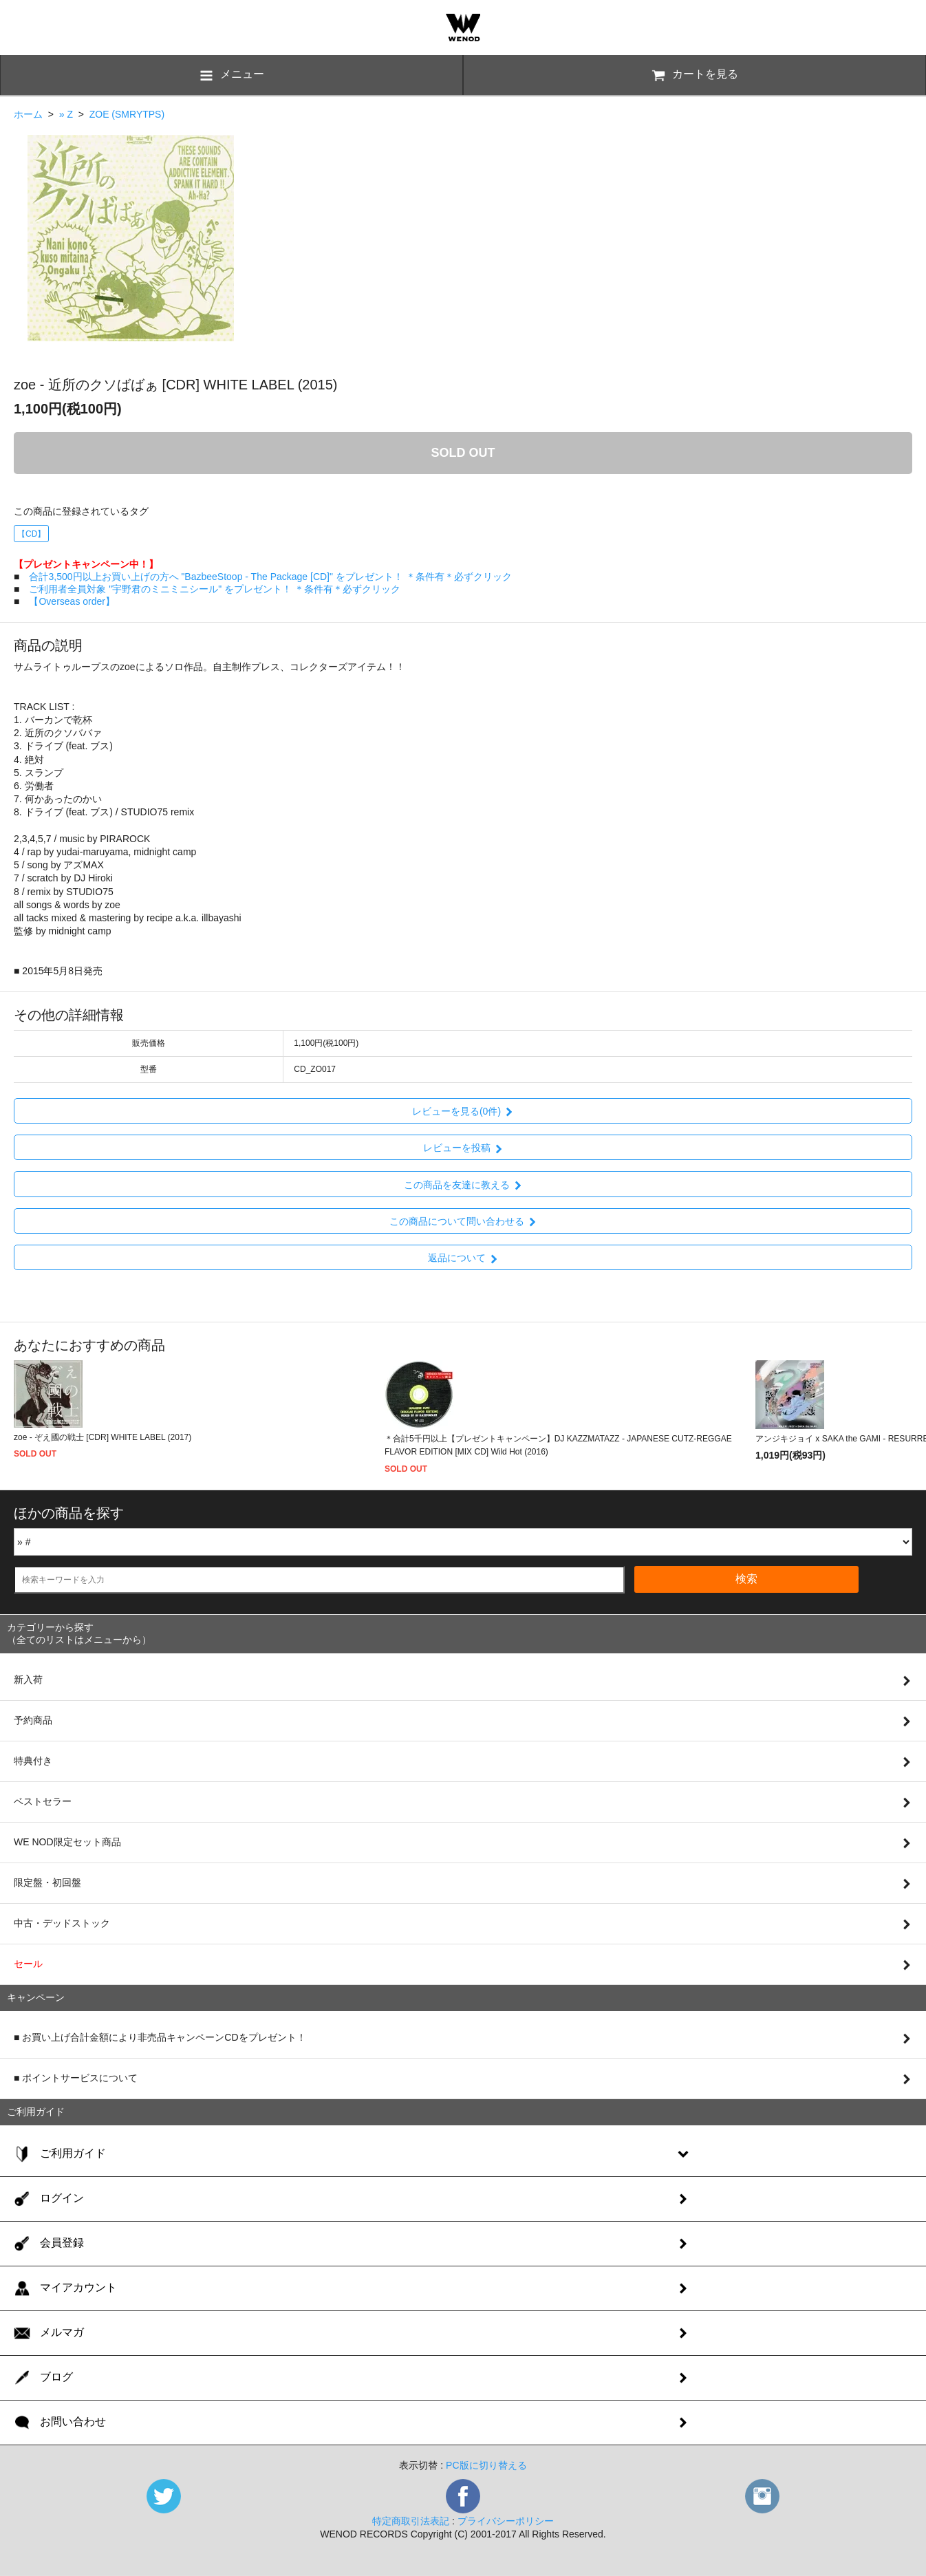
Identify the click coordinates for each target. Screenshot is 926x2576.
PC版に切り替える (486, 2465)
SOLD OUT (463, 453)
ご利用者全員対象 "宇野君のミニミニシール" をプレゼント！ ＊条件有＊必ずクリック (214, 588)
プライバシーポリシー (505, 2520)
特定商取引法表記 (410, 2520)
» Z (66, 114)
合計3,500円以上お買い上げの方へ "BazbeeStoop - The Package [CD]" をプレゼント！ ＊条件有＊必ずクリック (270, 576)
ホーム (28, 114)
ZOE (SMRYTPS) (126, 114)
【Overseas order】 (71, 601)
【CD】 (31, 534)
